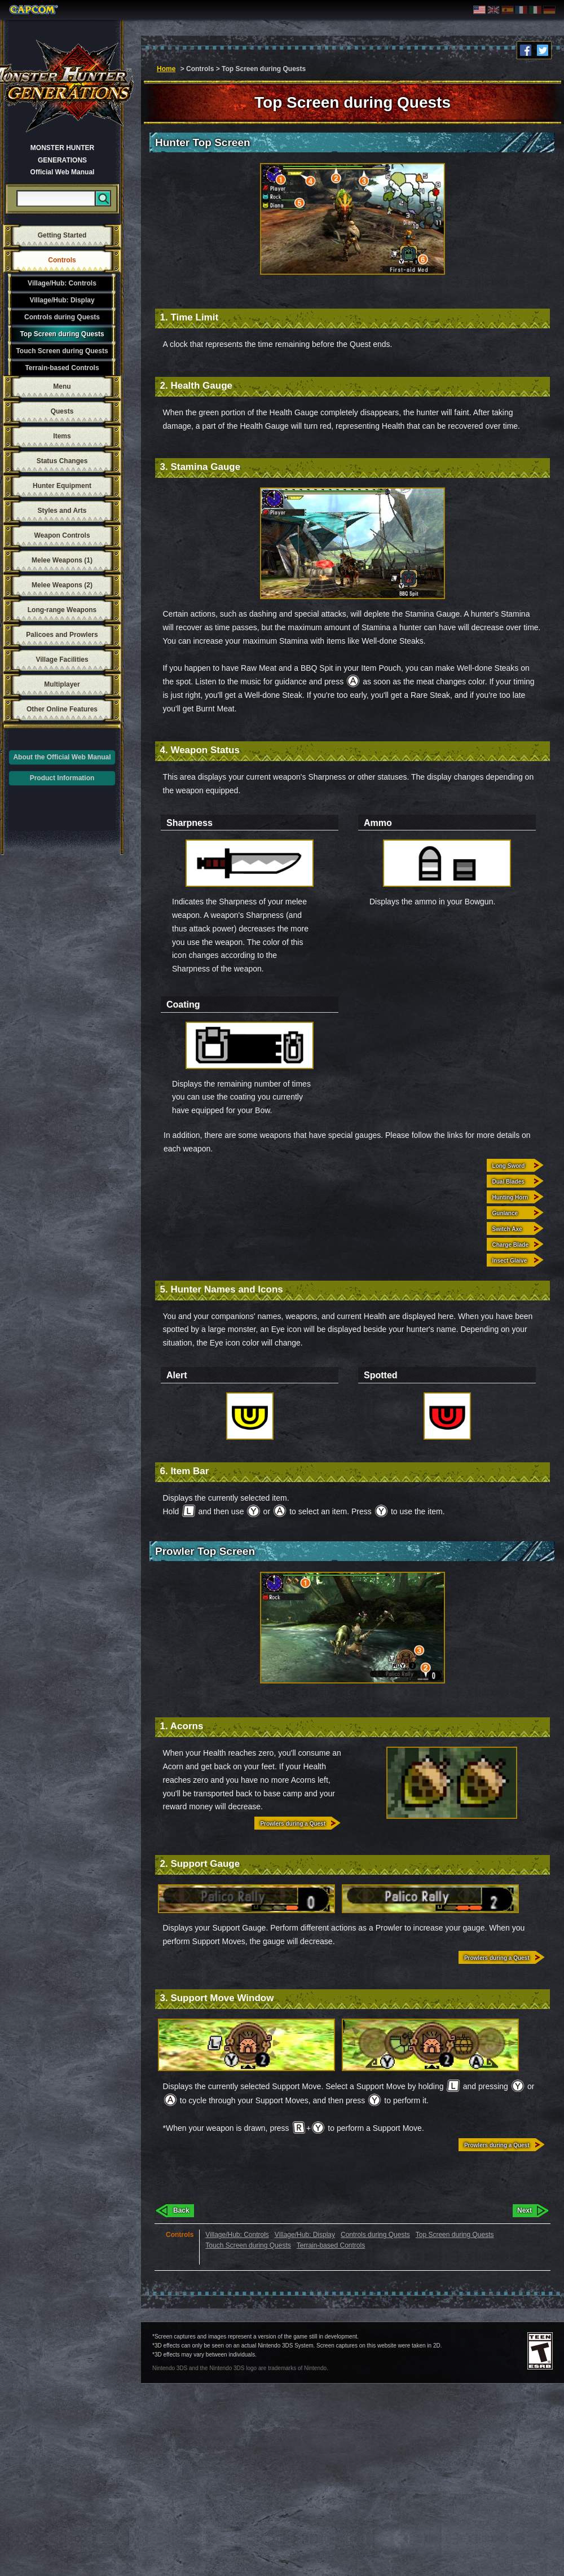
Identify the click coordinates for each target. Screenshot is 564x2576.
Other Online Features (62, 709)
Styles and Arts (62, 511)
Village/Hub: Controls (62, 283)
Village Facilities (62, 659)
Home (166, 69)
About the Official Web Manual (62, 757)
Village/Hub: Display (61, 300)
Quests (62, 411)
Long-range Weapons (62, 610)
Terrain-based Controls (62, 368)
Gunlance (505, 1213)
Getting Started (62, 235)
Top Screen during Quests (62, 334)
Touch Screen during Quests (62, 351)
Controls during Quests (62, 317)
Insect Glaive (509, 1261)
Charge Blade (510, 1245)
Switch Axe (507, 1229)
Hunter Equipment (62, 486)
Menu (61, 386)
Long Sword (508, 1166)
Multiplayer (62, 684)
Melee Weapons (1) (62, 560)
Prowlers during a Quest (292, 1824)
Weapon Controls (62, 535)
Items (61, 436)
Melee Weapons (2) (62, 585)
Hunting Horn (510, 1197)
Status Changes (62, 461)
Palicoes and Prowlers (62, 635)
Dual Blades (508, 1182)
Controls (62, 260)
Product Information (62, 778)
